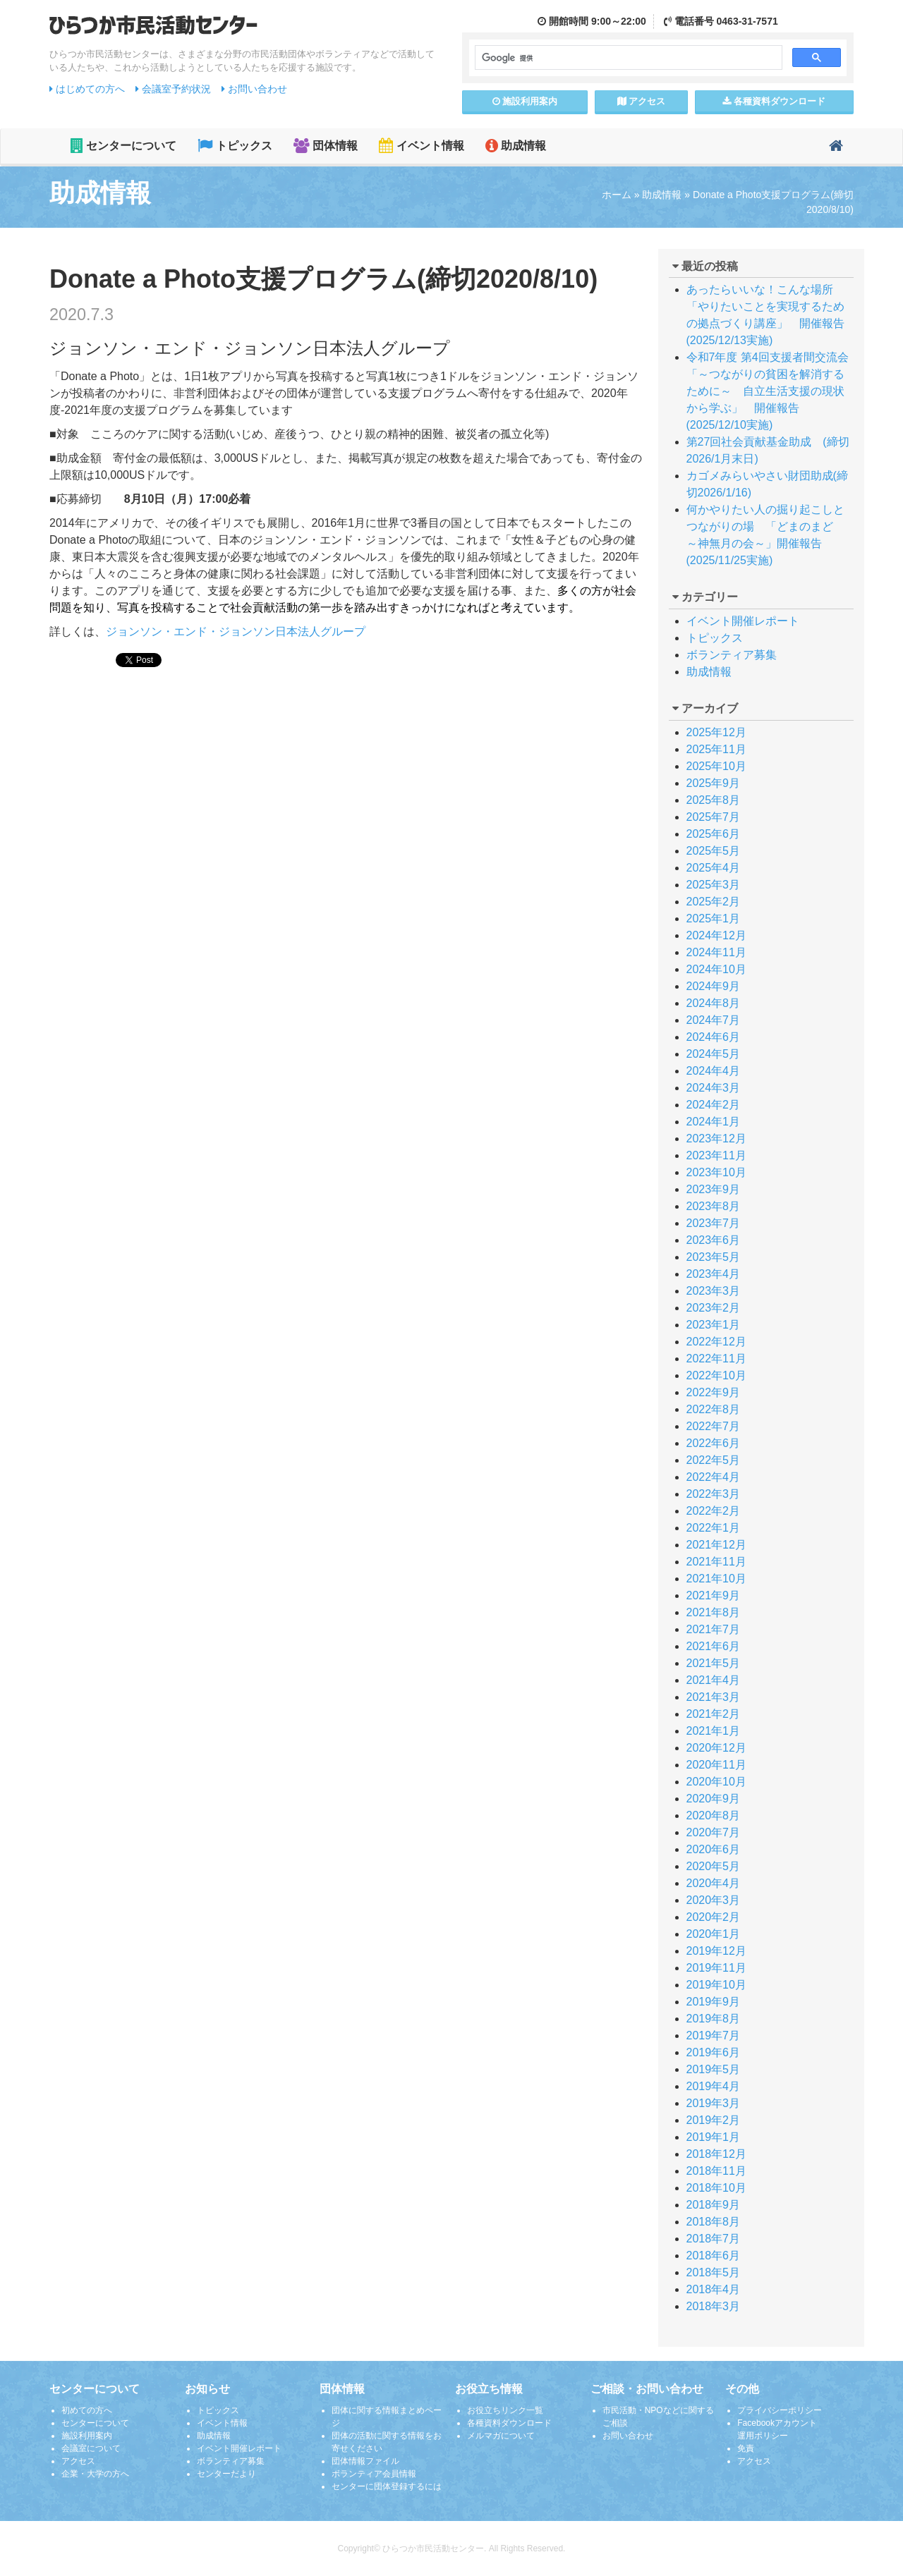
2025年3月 (713, 885)
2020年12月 (716, 1748)
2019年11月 (716, 1968)
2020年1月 (713, 1934)
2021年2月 (713, 1714)
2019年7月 (713, 2035)
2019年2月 (713, 2120)
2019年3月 (713, 2103)
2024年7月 (713, 1020)
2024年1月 (713, 1122)
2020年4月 (713, 1883)
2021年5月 (713, 1663)
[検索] (627, 57)
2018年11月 (716, 2171)
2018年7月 (713, 2239)
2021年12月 (716, 1545)
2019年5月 (713, 2069)
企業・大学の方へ (95, 2474)
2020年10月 (716, 1782)
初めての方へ (86, 2410)
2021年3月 (713, 1697)
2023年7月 (713, 1223)
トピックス (235, 146)
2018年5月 (713, 2272)
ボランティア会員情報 (374, 2474)
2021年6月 (713, 1646)
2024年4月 (713, 1071)
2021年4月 (713, 1680)
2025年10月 (716, 766)
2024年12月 (716, 935)
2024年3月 (713, 1088)
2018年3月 (713, 2306)
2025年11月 (716, 749)
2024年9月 (713, 986)
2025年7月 (713, 817)
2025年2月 (713, 902)
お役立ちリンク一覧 (505, 2410)
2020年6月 (713, 1849)
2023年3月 (713, 1291)
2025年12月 (716, 732)
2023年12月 (716, 1138)
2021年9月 (713, 1595)
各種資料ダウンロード (509, 2423)
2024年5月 (713, 1054)
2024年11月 (716, 952)
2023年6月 (713, 1240)
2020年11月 (716, 1765)
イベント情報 (421, 146)
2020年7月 (713, 1832)
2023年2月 (713, 1308)
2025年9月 (713, 783)
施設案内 (525, 101)
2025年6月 (713, 834)
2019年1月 (713, 2137)
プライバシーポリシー (779, 2410)
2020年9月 (713, 1799)
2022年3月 (713, 1494)
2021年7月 (713, 1629)
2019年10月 (716, 1985)
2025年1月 (713, 918)
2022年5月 (713, 1460)
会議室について (91, 2448)
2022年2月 (713, 1511)
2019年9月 (713, 2002)
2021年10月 (716, 1579)
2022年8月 (713, 1409)
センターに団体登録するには (387, 2486)
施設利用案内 (86, 2436)
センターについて (123, 146)
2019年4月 (713, 2086)
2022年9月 (713, 1392)
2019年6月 (713, 2052)
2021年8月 (713, 1612)
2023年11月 (716, 1155)
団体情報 (325, 146)
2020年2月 (713, 1917)
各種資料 (773, 101)
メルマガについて (501, 2436)
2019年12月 (716, 1951)
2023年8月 (713, 1206)
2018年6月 (713, 2255)
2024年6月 (713, 1037)
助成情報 (515, 146)
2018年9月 (713, 2205)
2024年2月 (713, 1105)
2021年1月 (713, 1731)
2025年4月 (713, 868)
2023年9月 (713, 1189)
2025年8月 (713, 800)
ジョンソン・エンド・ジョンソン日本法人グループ (235, 631)
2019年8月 (713, 2019)
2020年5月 (713, 1866)
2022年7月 (713, 1426)
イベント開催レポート (742, 621)
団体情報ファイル (365, 2461)
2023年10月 (716, 1172)
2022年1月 (713, 1528)
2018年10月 (716, 2188)
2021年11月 (716, 1562)
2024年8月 (713, 1003)
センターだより (226, 2474)
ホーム (616, 194)
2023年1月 (713, 1325)
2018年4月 (713, 2289)
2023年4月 (713, 1274)
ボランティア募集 (731, 655)
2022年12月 (716, 1342)
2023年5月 (713, 1257)
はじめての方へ (87, 88)
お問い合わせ (254, 88)
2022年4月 (713, 1477)
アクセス (641, 101)
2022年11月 (716, 1359)
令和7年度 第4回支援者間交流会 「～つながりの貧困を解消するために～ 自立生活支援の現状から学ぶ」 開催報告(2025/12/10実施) (773, 391)
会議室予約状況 (173, 88)
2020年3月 (713, 1900)
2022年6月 (713, 1443)
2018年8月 (713, 2222)
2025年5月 (713, 851)
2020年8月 (713, 1815)
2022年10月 (716, 1375)
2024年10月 (716, 969)
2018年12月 (716, 2154)
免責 (745, 2448)
